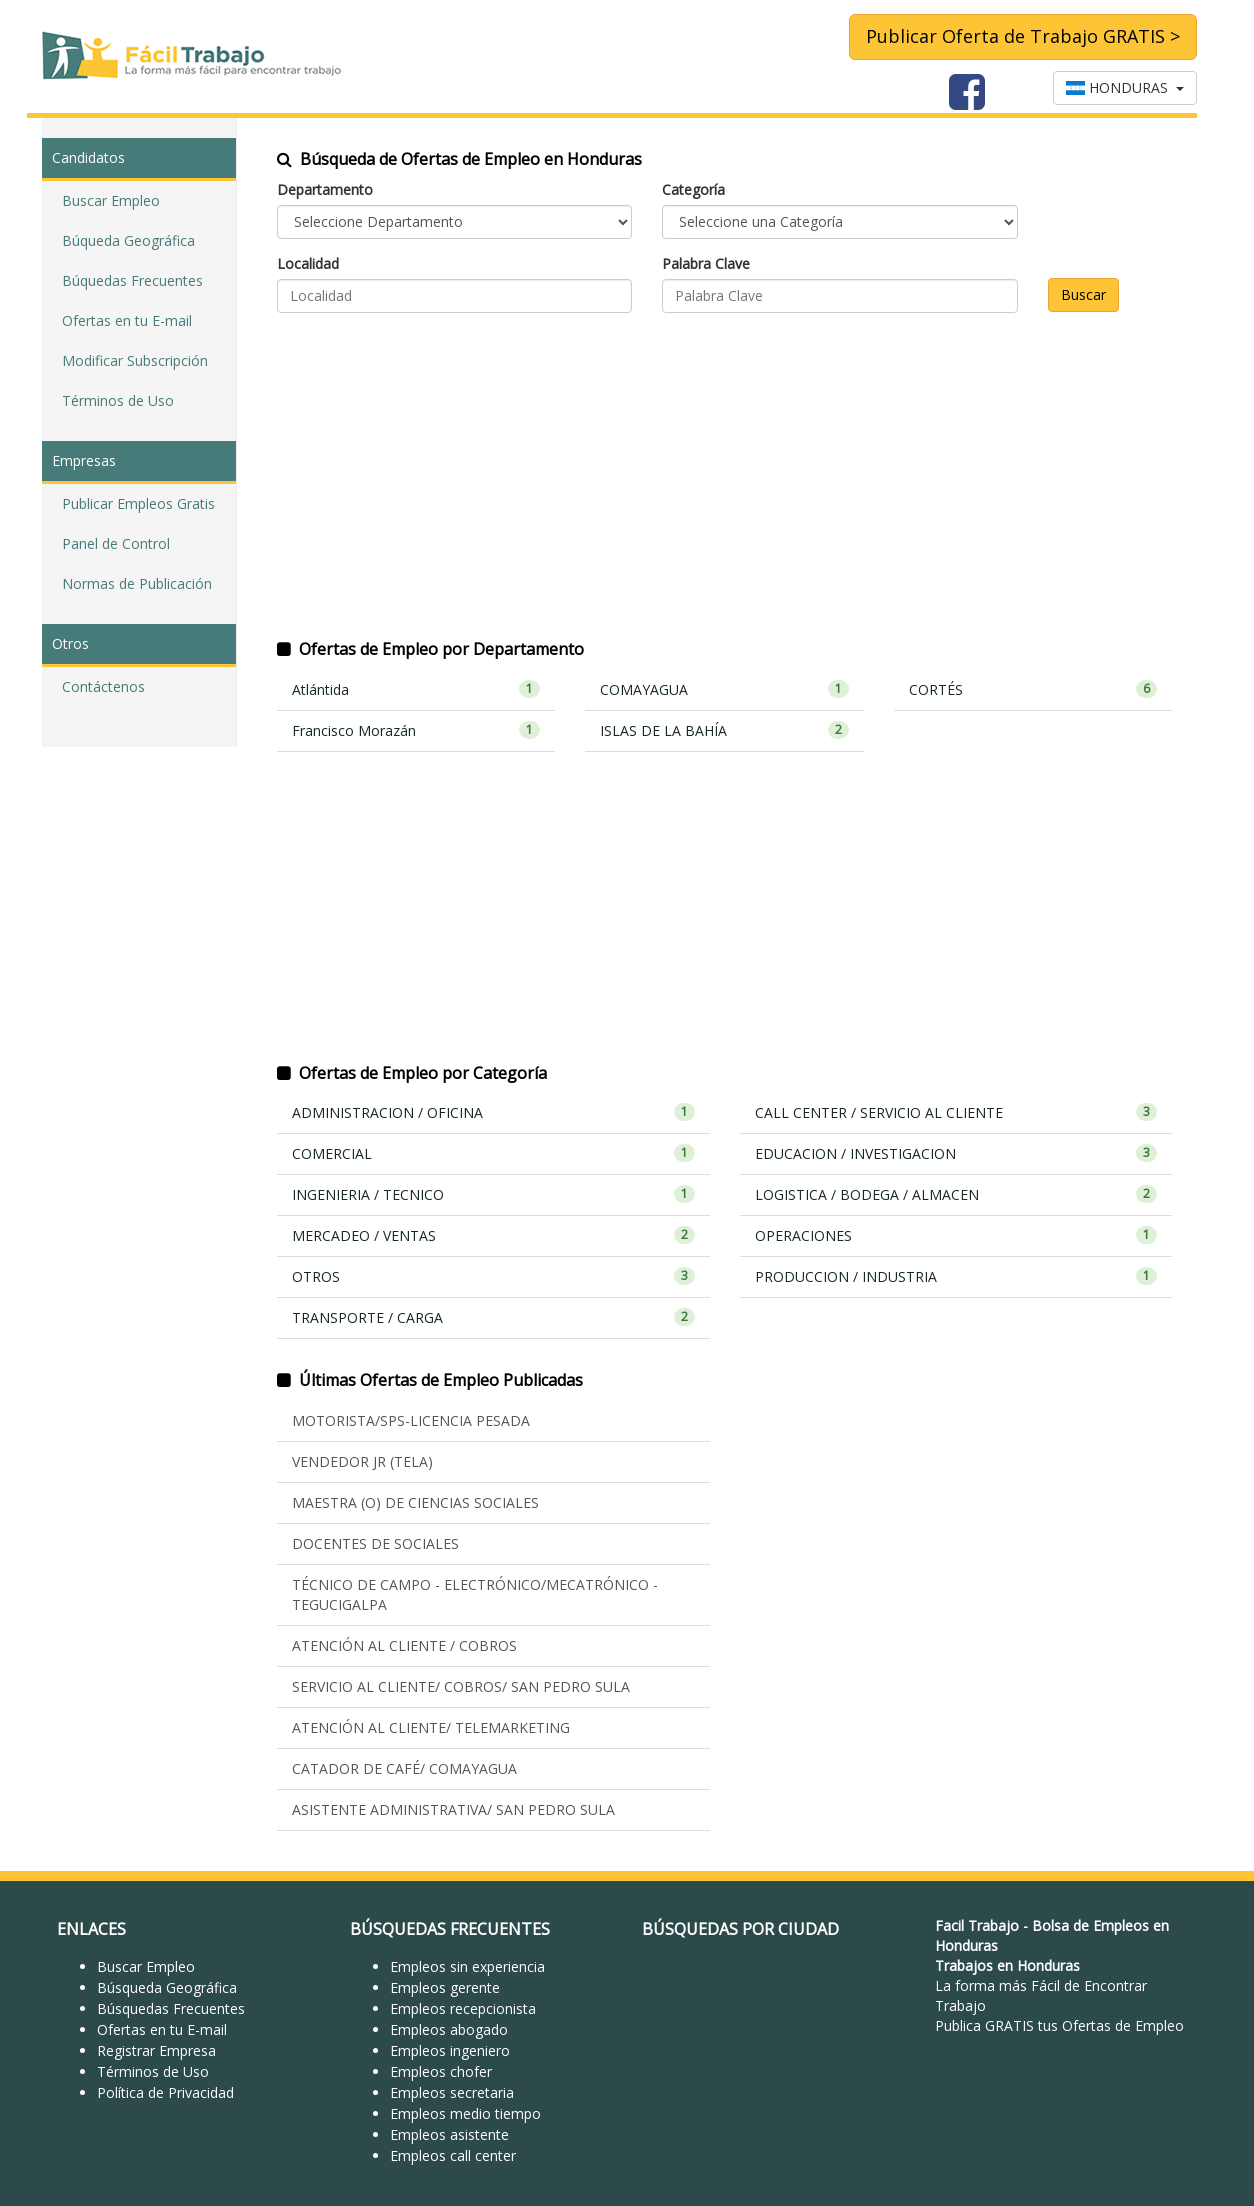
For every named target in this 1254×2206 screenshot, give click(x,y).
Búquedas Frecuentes (132, 280)
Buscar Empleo (111, 200)
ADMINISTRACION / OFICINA (493, 1112)
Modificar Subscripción (135, 360)
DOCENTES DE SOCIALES (375, 1543)
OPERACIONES (956, 1235)
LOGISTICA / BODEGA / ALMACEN (956, 1194)
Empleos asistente (449, 2134)
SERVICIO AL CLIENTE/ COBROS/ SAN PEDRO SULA (461, 1686)
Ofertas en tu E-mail (127, 320)
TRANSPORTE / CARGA (493, 1317)
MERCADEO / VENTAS (493, 1235)
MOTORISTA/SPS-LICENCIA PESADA (411, 1420)
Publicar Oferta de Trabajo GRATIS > (1023, 36)
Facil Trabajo (977, 1925)
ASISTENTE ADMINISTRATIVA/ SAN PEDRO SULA (453, 1809)
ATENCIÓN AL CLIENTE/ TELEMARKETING (431, 1727)
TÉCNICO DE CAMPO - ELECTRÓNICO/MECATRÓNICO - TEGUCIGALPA (475, 1594)
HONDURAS (1125, 87)
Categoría (693, 189)
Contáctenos (103, 686)
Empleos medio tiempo (465, 2113)
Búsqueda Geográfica (167, 1987)
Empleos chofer (441, 2071)
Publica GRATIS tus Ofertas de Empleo (1059, 2025)
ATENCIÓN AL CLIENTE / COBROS (404, 1645)
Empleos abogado (449, 2029)
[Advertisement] (724, 488)
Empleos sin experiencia (467, 1966)
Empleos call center (453, 2155)
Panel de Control (116, 543)
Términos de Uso (118, 400)
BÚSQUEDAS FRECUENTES (450, 1929)
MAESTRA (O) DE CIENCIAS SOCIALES (415, 1502)
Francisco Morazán (416, 730)
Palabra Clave (706, 263)
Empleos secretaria (452, 2092)
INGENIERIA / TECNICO (493, 1194)
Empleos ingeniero (450, 2050)
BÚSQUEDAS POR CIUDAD (740, 1929)
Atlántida (416, 689)
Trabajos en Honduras (1007, 1965)
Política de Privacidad (165, 2092)
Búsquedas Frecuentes (171, 2008)
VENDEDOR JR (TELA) (362, 1461)
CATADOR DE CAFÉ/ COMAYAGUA (404, 1768)
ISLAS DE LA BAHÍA (724, 730)
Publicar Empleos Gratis (138, 503)
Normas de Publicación (137, 583)
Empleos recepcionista (463, 2008)
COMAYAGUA (724, 689)
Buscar (1083, 294)
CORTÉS (1033, 689)
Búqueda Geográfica (128, 240)
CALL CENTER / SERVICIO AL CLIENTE (956, 1112)
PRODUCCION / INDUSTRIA (956, 1276)
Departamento (325, 189)
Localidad (308, 263)
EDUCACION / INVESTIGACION (956, 1153)
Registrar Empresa (156, 2050)
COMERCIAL (493, 1153)
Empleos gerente (445, 1987)
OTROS (493, 1276)
